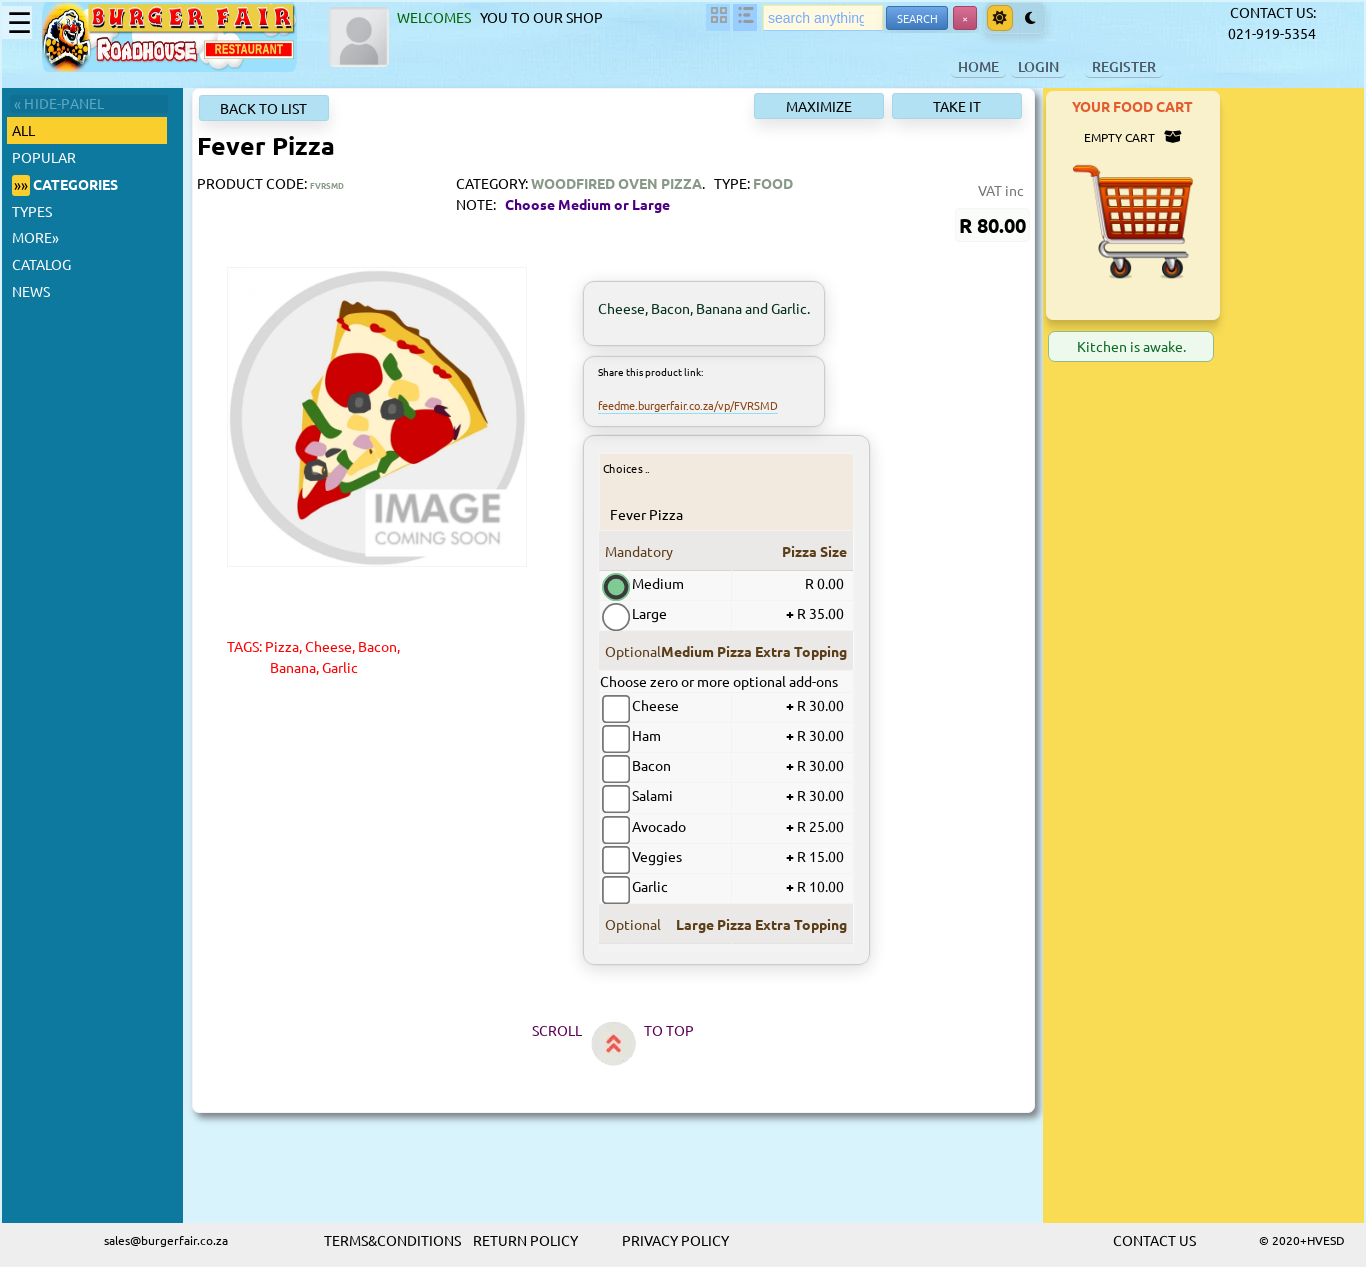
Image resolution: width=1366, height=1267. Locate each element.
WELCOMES (437, 17)
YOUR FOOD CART (1272, 106)
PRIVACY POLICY (675, 1240)
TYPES (32, 211)
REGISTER (1124, 66)
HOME (978, 66)
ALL (26, 130)
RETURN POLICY (525, 1240)
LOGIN (1038, 66)
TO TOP (739, 1030)
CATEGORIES (65, 185)
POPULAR (44, 157)
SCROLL (627, 1030)
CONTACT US (1154, 1240)
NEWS (31, 291)
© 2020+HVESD (1302, 1240)
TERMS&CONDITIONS (392, 1240)
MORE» (35, 237)
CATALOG (41, 264)
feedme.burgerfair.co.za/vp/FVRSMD (689, 405)
